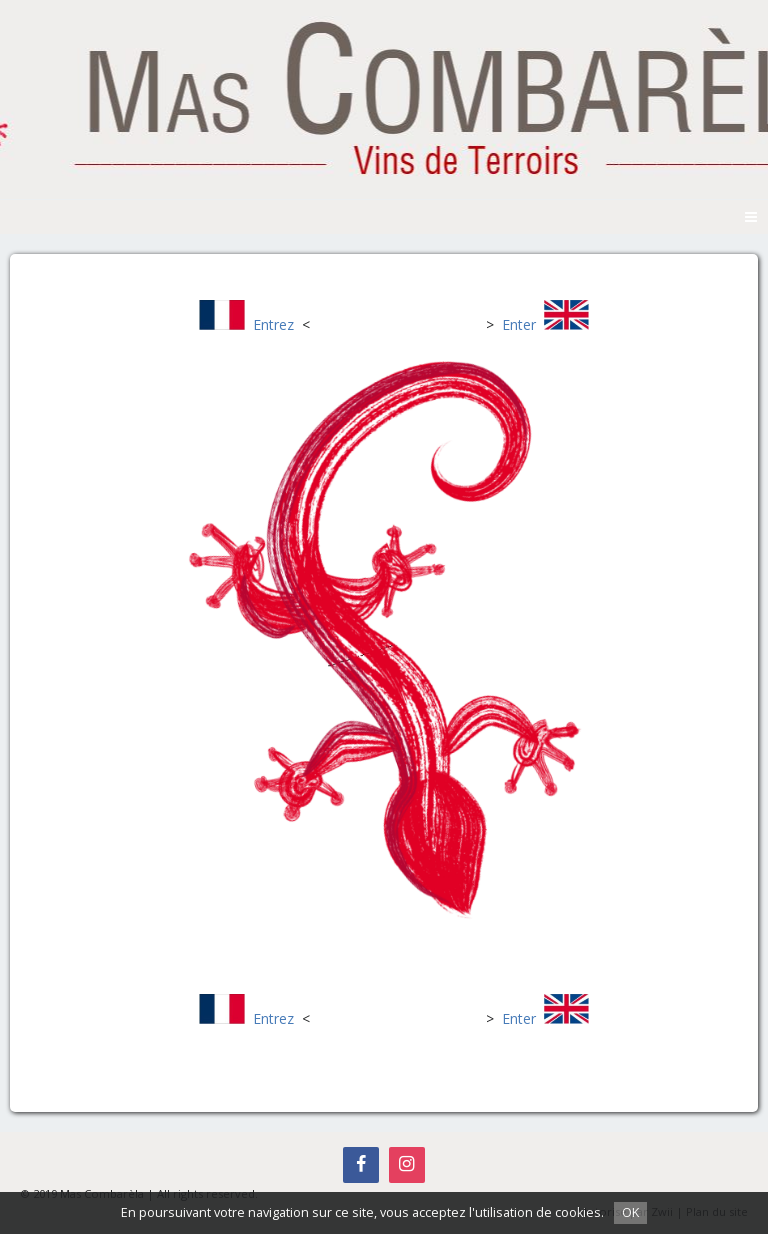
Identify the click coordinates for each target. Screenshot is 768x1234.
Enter (519, 324)
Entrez (273, 324)
